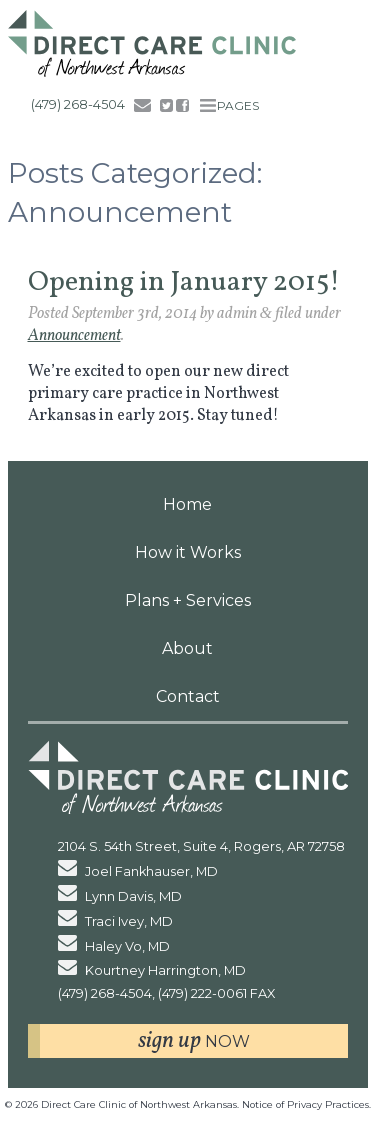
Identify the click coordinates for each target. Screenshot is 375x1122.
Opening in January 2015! (184, 282)
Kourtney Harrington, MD (152, 970)
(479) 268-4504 (78, 104)
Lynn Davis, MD (120, 896)
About (187, 648)
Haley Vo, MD (114, 946)
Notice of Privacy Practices (305, 1104)
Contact (188, 696)
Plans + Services (188, 600)
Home (187, 504)
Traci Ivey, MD (116, 921)
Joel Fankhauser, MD (138, 871)
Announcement (74, 336)
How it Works (188, 552)
